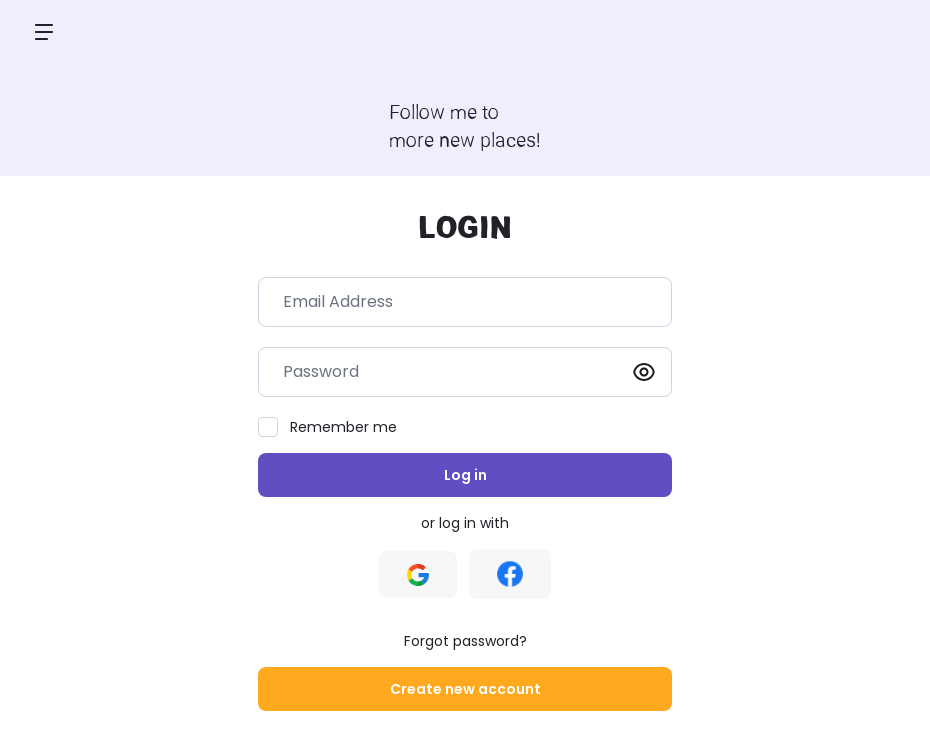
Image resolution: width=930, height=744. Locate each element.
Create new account (465, 689)
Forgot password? (465, 641)
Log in (465, 475)
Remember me (343, 427)
